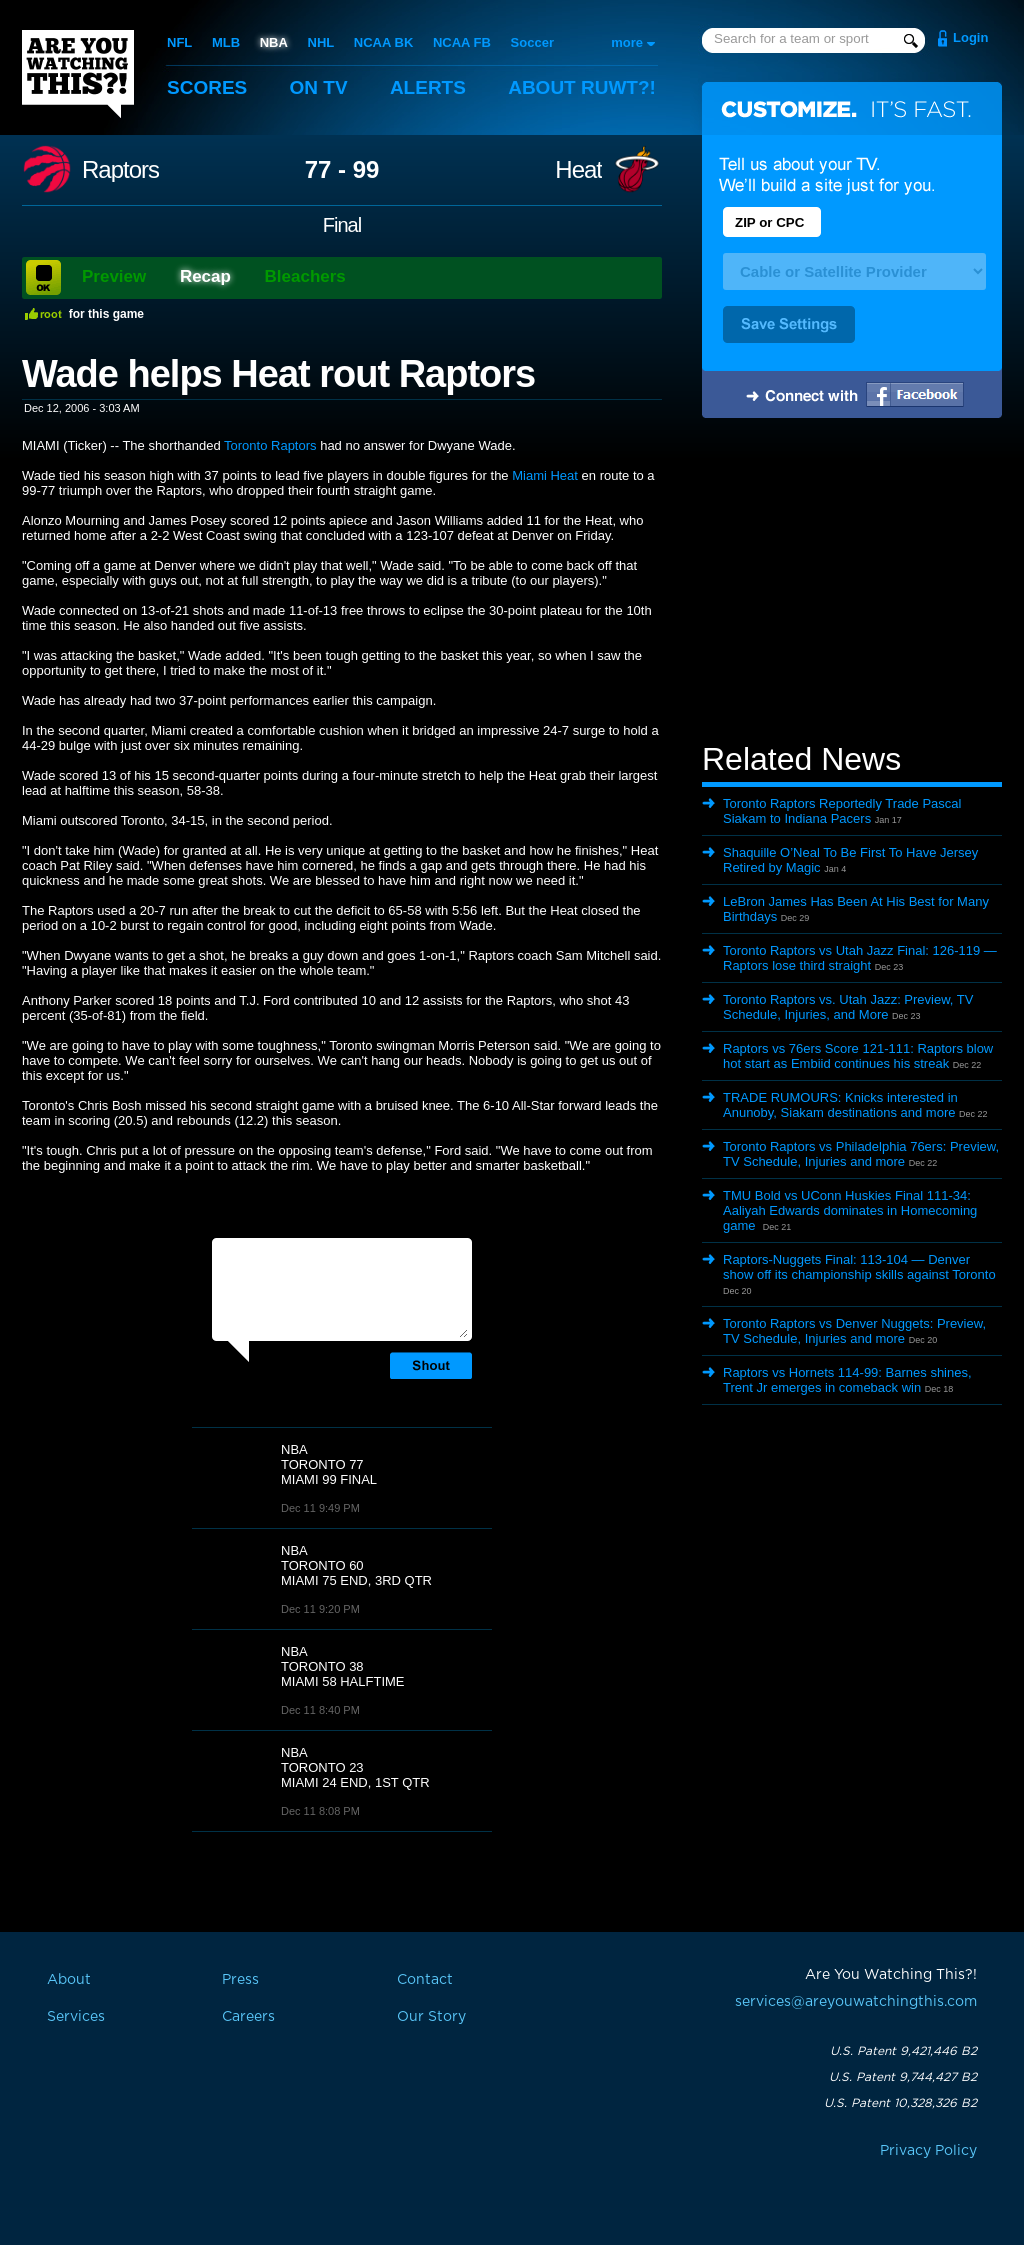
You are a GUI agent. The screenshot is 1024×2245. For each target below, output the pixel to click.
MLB (226, 42)
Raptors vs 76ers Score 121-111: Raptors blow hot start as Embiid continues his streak (858, 1056)
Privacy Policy (928, 2151)
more (627, 42)
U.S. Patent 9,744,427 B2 (903, 2077)
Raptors (120, 170)
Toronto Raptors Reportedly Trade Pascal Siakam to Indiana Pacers (842, 811)
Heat (578, 170)
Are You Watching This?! (78, 74)
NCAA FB (462, 42)
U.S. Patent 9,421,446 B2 (903, 2051)
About (582, 87)
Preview (114, 276)
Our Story (431, 2017)
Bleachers (305, 276)
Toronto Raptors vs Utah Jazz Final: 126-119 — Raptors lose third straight (860, 958)
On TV (319, 87)
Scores (207, 87)
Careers (248, 2017)
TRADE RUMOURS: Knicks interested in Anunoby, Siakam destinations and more (840, 1105)
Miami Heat (545, 475)
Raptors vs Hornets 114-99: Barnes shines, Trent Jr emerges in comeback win (847, 1380)
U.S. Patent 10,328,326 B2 (900, 2103)
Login (970, 37)
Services (76, 2017)
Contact (425, 1980)
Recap (205, 276)
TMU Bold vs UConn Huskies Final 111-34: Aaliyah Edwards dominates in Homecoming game (850, 1210)
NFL (179, 42)
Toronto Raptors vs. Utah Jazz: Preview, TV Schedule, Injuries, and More (848, 1007)
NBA (274, 42)
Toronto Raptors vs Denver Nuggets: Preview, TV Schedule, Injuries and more (854, 1331)
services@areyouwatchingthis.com (856, 2002)
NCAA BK (383, 42)
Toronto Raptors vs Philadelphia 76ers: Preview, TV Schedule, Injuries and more (861, 1154)
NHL (321, 42)
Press (240, 1980)
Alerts (428, 87)
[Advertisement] (852, 583)
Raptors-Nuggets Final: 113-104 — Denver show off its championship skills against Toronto (859, 1267)
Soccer (532, 42)
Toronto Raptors (270, 445)
